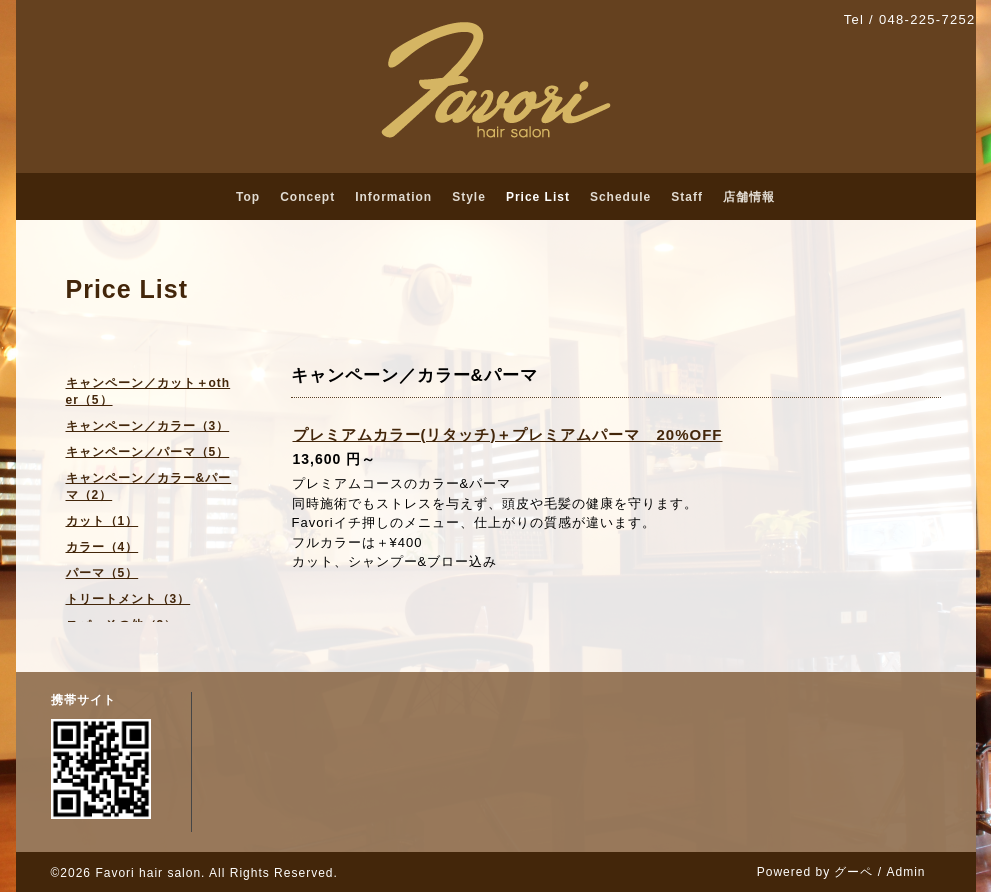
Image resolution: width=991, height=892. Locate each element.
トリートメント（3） (128, 599)
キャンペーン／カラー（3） (148, 426)
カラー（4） (102, 547)
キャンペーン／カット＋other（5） (148, 391)
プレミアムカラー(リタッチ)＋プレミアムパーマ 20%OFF (508, 434)
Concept (307, 197)
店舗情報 (749, 197)
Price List (538, 197)
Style (469, 197)
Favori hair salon (148, 873)
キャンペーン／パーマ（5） (148, 452)
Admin (905, 872)
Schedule (620, 197)
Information (393, 197)
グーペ (853, 872)
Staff (687, 197)
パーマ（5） (102, 573)
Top (248, 197)
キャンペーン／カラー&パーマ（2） (149, 486)
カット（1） (102, 521)
